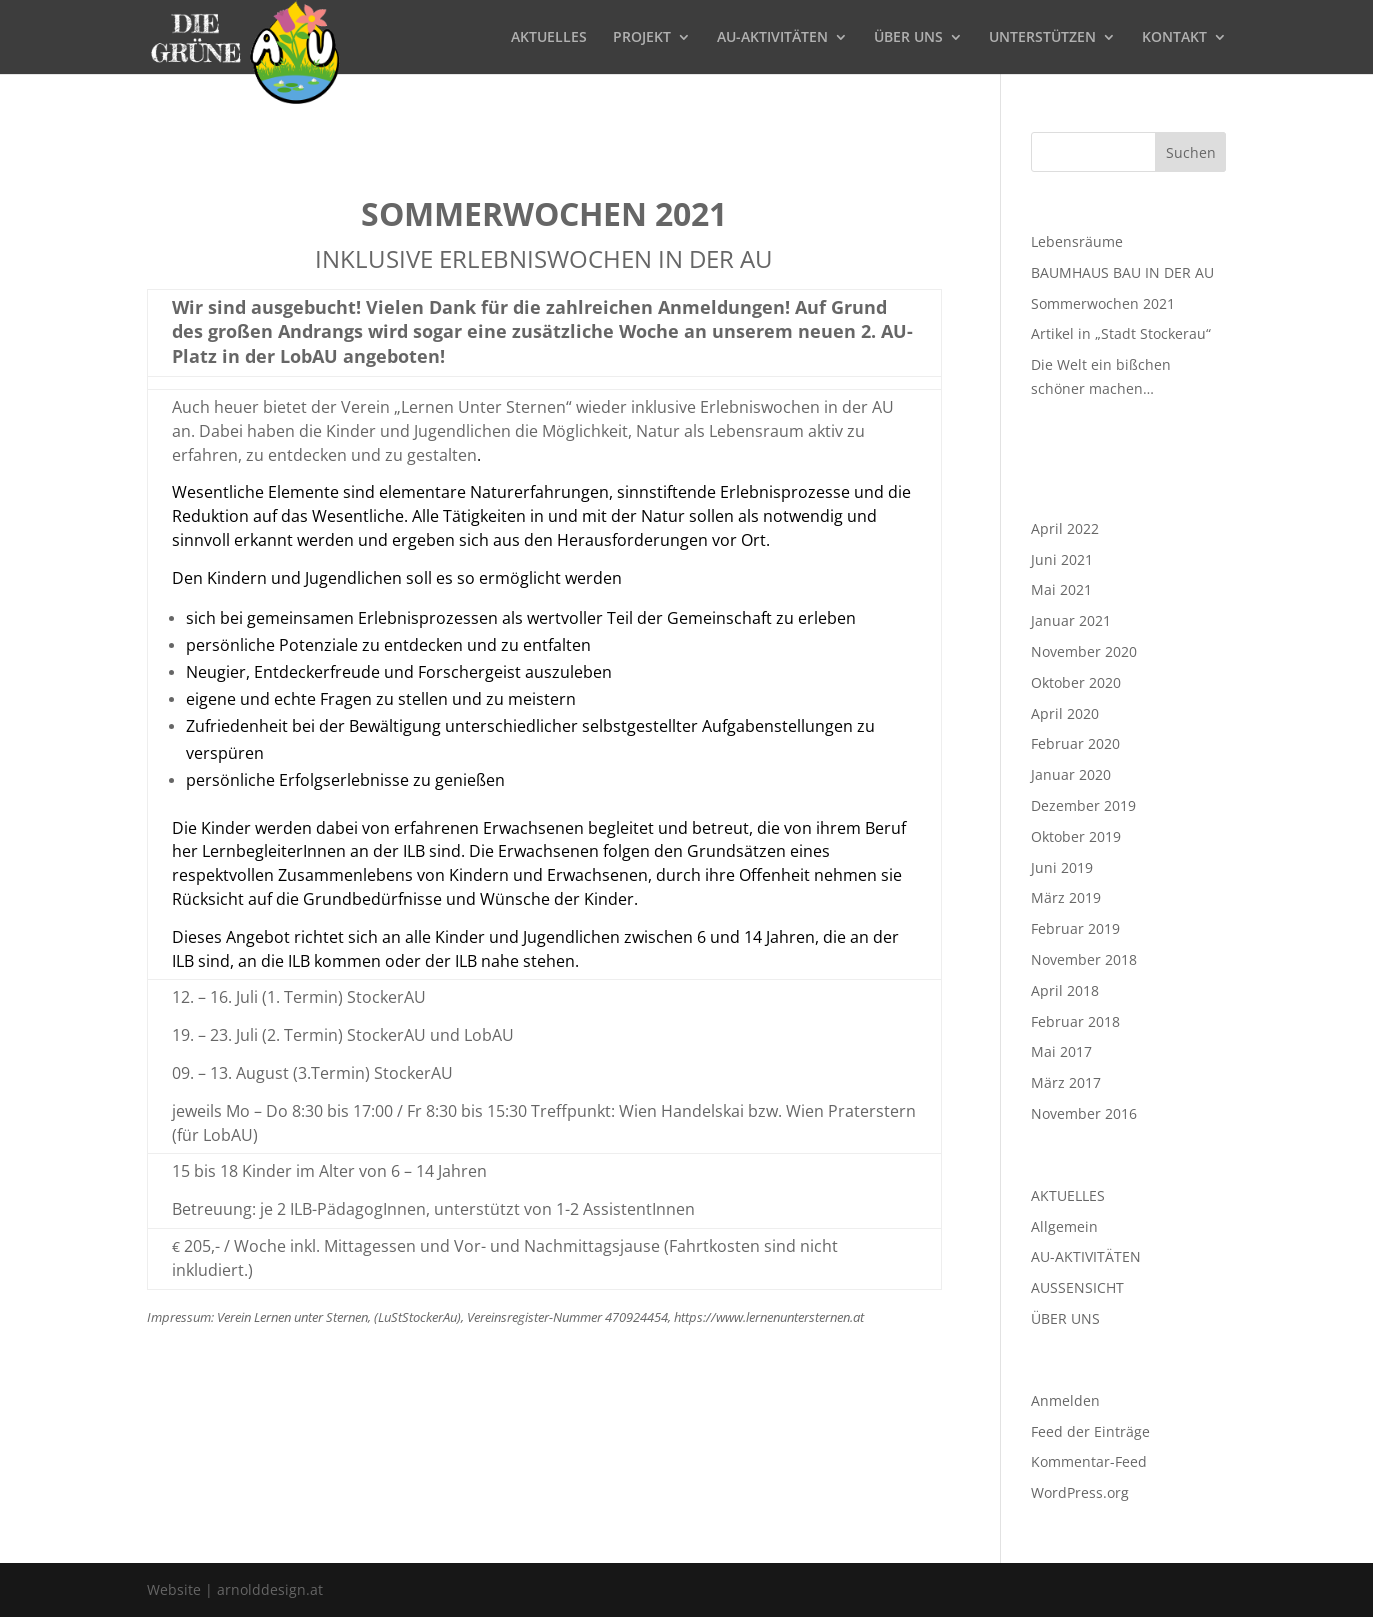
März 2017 (1066, 1082)
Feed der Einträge (1090, 1431)
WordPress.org (1080, 1492)
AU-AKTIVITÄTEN (772, 38)
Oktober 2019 (1076, 836)
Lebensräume (1077, 241)
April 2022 (1065, 528)
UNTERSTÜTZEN (1042, 38)
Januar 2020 (1071, 774)
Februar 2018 (1075, 1021)
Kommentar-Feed (1089, 1461)
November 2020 (1084, 651)
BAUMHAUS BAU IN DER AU (1122, 272)
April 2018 (1065, 990)
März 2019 (1066, 897)
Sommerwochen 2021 (1103, 303)
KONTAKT (1174, 38)
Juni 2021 (1062, 559)
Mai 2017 (1061, 1051)
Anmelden (1065, 1400)
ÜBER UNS (908, 38)
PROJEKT (642, 38)
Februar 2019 (1075, 928)
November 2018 (1084, 959)
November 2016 (1084, 1113)
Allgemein (1064, 1226)
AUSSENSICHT (1077, 1287)
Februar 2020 (1075, 743)
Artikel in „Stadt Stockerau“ (1121, 333)
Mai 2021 (1061, 589)
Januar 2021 (1071, 620)
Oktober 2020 (1076, 682)
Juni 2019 (1062, 867)
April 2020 (1065, 713)
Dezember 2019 (1083, 805)
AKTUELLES (549, 38)
